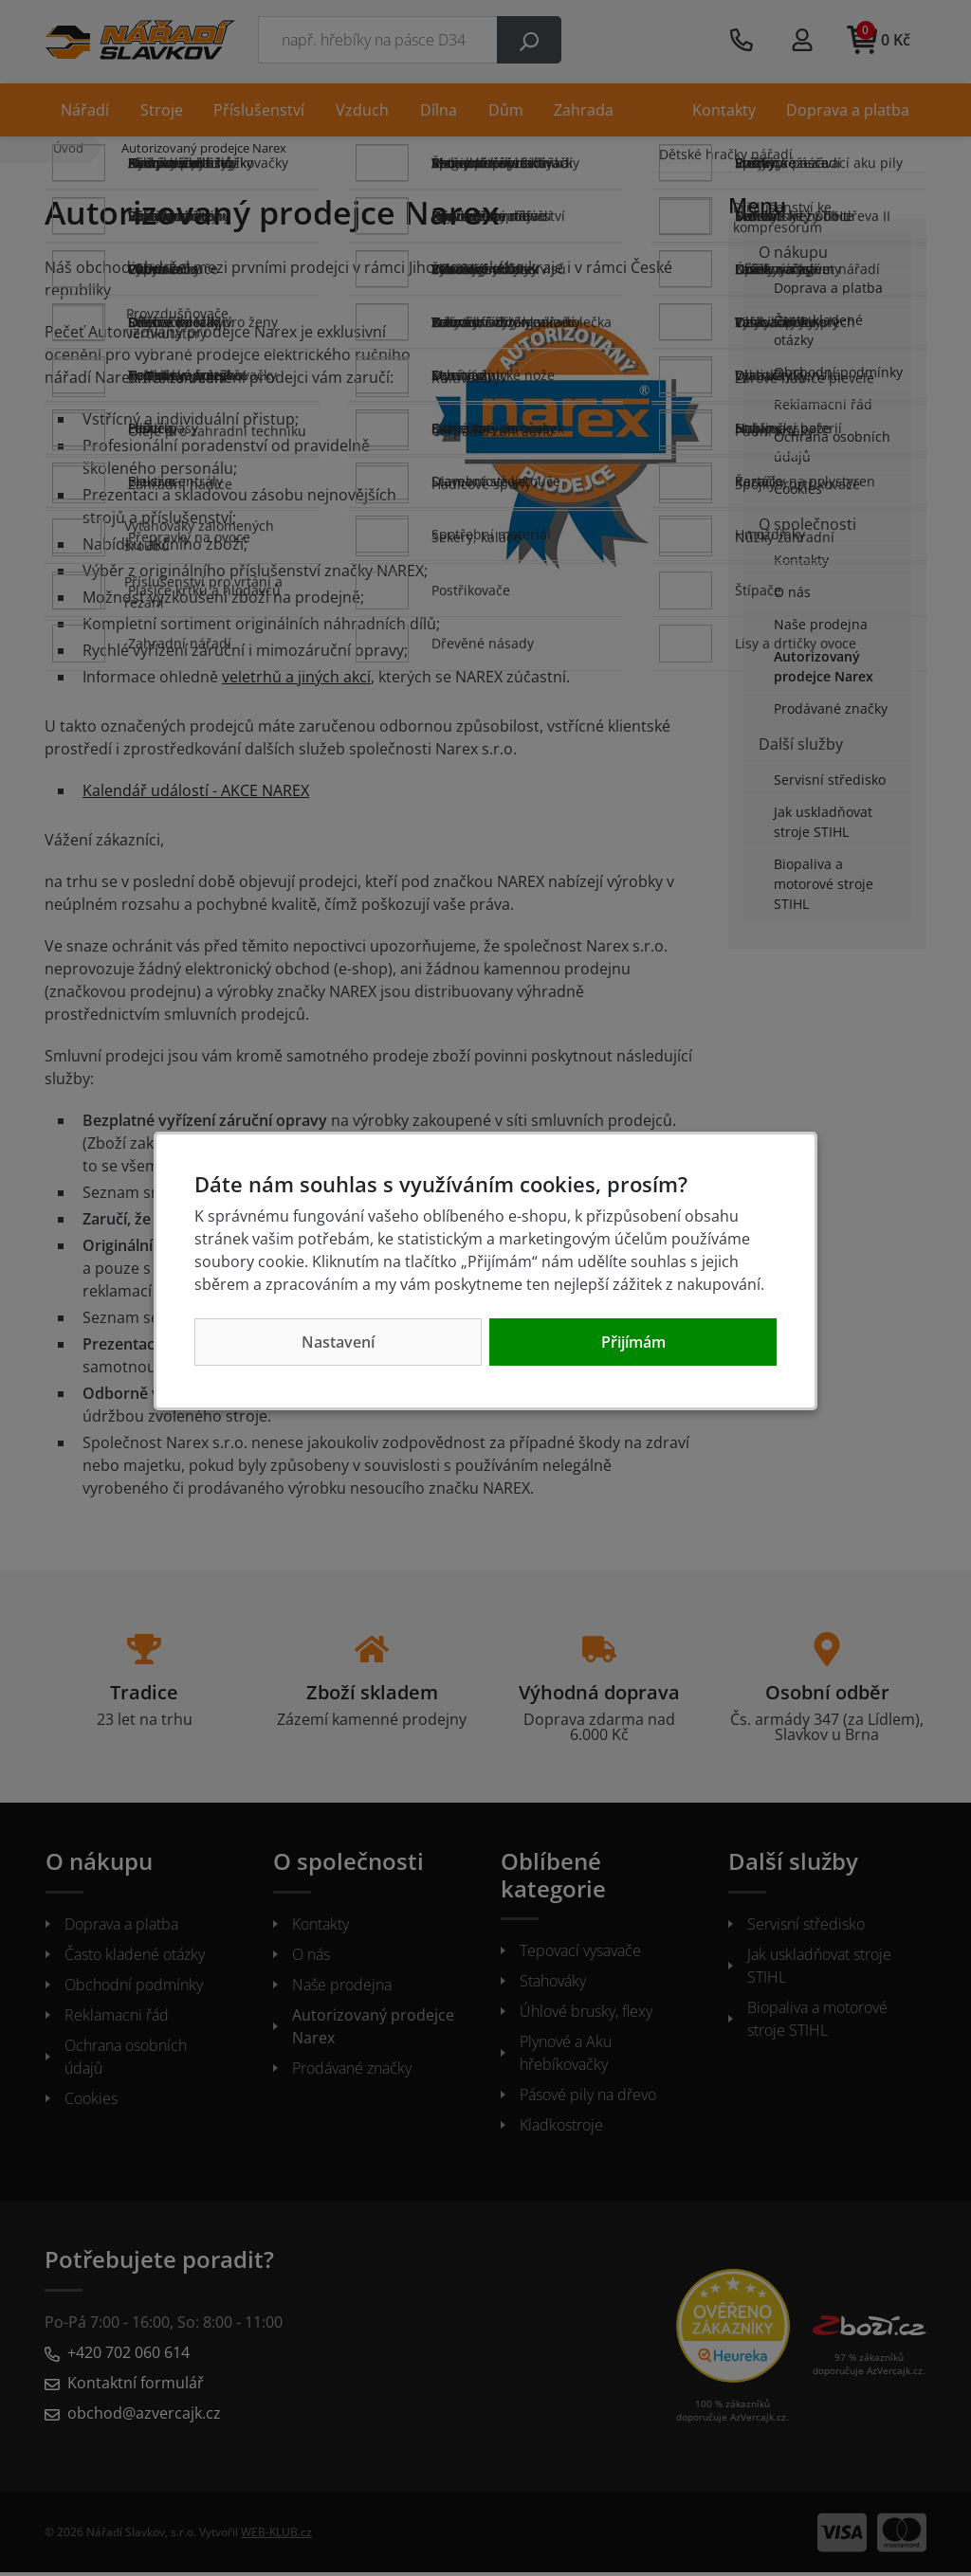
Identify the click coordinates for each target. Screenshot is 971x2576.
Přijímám (633, 1342)
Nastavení (338, 1342)
